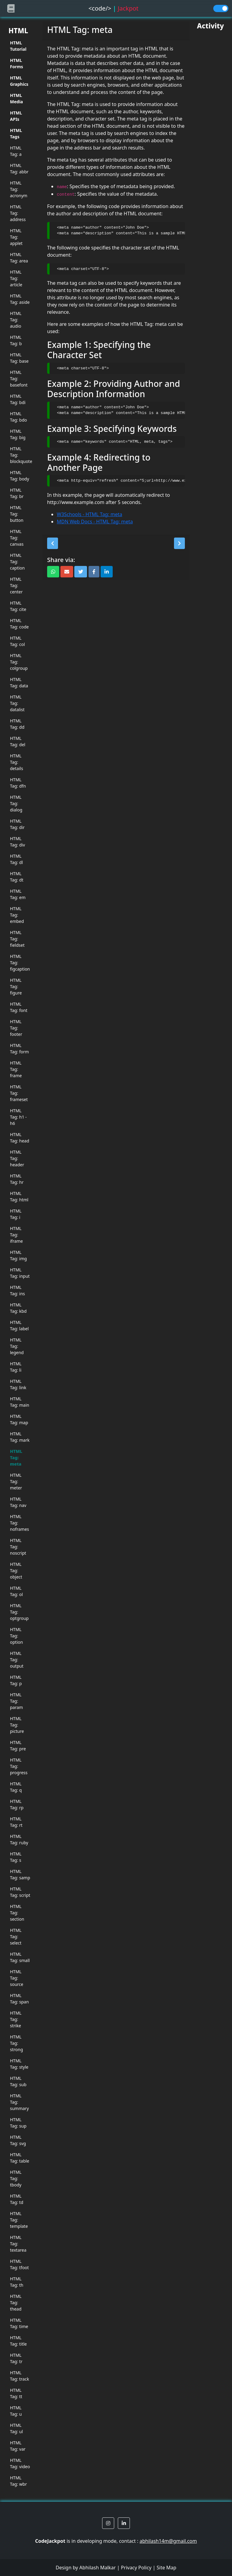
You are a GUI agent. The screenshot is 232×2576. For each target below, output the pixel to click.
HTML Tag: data (19, 682)
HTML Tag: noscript (18, 1546)
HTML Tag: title (18, 2341)
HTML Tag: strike (15, 2019)
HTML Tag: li (15, 1367)
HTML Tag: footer (16, 1028)
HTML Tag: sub (18, 2081)
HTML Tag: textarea (18, 2243)
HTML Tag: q (16, 1787)
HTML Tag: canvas (17, 537)
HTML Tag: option (16, 1636)
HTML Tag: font (18, 1007)
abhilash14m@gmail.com (168, 2541)
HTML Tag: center (16, 585)
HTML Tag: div (17, 842)
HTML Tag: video (20, 2463)
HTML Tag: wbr (18, 2481)
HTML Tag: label (19, 1325)
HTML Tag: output (17, 1659)
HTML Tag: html (19, 1196)
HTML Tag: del (17, 741)
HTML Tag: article (16, 278)
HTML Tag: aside (20, 299)
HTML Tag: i (15, 1214)
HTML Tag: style (19, 2064)
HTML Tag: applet (16, 237)
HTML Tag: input (20, 1273)
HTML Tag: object (16, 1570)
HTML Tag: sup (18, 2123)
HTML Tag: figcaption (20, 962)
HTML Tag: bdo (18, 417)
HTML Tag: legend (17, 1346)
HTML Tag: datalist (17, 703)
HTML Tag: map (19, 1419)
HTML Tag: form (19, 1048)
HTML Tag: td (16, 2199)
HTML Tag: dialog (16, 803)
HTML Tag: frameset (19, 1093)
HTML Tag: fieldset (17, 939)
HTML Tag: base (19, 358)
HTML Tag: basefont (18, 378)
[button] (52, 543)
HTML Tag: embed (17, 915)
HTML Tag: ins (17, 1290)
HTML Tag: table (19, 2158)
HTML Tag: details (16, 762)
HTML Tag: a (15, 151)
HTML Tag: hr (17, 1179)
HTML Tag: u (16, 2411)
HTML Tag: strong (16, 2043)
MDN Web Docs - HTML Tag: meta (95, 521)
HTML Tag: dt (16, 877)
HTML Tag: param (16, 1701)
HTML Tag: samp (20, 1874)
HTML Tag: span (19, 1999)
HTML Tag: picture (17, 1725)
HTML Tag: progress (18, 1766)
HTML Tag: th (16, 2282)
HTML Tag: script (20, 1892)
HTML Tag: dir (17, 824)
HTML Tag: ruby (19, 1839)
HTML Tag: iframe (16, 1234)
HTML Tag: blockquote (20, 455)
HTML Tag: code (19, 624)
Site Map (166, 2567)
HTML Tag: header (17, 1158)
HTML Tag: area (19, 258)
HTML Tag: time (19, 2323)
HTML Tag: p (16, 1680)
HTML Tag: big (17, 434)
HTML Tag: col (17, 641)
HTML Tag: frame (16, 1069)
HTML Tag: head (19, 1138)
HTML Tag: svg (18, 2140)
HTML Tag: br (17, 493)
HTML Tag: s (15, 1857)
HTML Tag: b (16, 340)
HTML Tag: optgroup (19, 1612)
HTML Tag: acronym (18, 189)
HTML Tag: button (17, 514)
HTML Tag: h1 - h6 (18, 1117)
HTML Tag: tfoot (19, 2264)
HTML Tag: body (19, 476)
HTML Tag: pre (18, 1745)
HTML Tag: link (18, 1384)
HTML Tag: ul (16, 2428)
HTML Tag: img (18, 1255)
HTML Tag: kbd (18, 1308)
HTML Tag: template (19, 2220)
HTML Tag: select (15, 1936)
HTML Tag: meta (16, 1457)
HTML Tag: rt (16, 1822)
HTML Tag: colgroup (19, 662)
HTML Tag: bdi (17, 399)
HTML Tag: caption (17, 561)
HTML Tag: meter (16, 1481)
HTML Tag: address (18, 213)
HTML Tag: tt (16, 2393)
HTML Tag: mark (20, 1437)
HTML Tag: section (17, 1912)
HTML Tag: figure (16, 986)
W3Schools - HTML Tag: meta (89, 514)
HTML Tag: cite (18, 606)
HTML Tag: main (19, 1402)
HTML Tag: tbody (15, 2178)
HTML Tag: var (17, 2446)
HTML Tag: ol (16, 1591)
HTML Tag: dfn (18, 783)
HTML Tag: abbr (19, 168)
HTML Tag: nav (18, 1502)
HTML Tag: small (20, 1957)
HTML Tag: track (19, 2376)
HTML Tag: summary (19, 2102)
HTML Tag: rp (17, 1804)
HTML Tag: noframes (19, 1523)
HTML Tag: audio (15, 319)
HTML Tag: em (18, 894)
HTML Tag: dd (17, 724)
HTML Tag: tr (16, 2358)
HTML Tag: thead (15, 2302)
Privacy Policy (136, 2567)
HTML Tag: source (16, 1978)
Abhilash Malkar (97, 2567)
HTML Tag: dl (16, 859)
